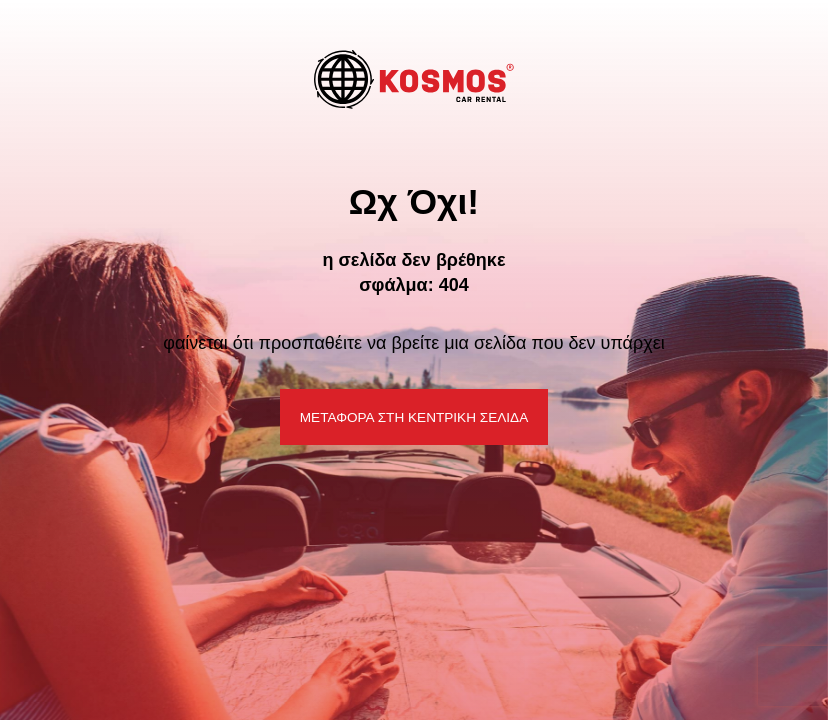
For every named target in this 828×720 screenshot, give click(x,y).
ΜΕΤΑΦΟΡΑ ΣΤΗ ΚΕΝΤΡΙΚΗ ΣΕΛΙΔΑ (414, 417)
